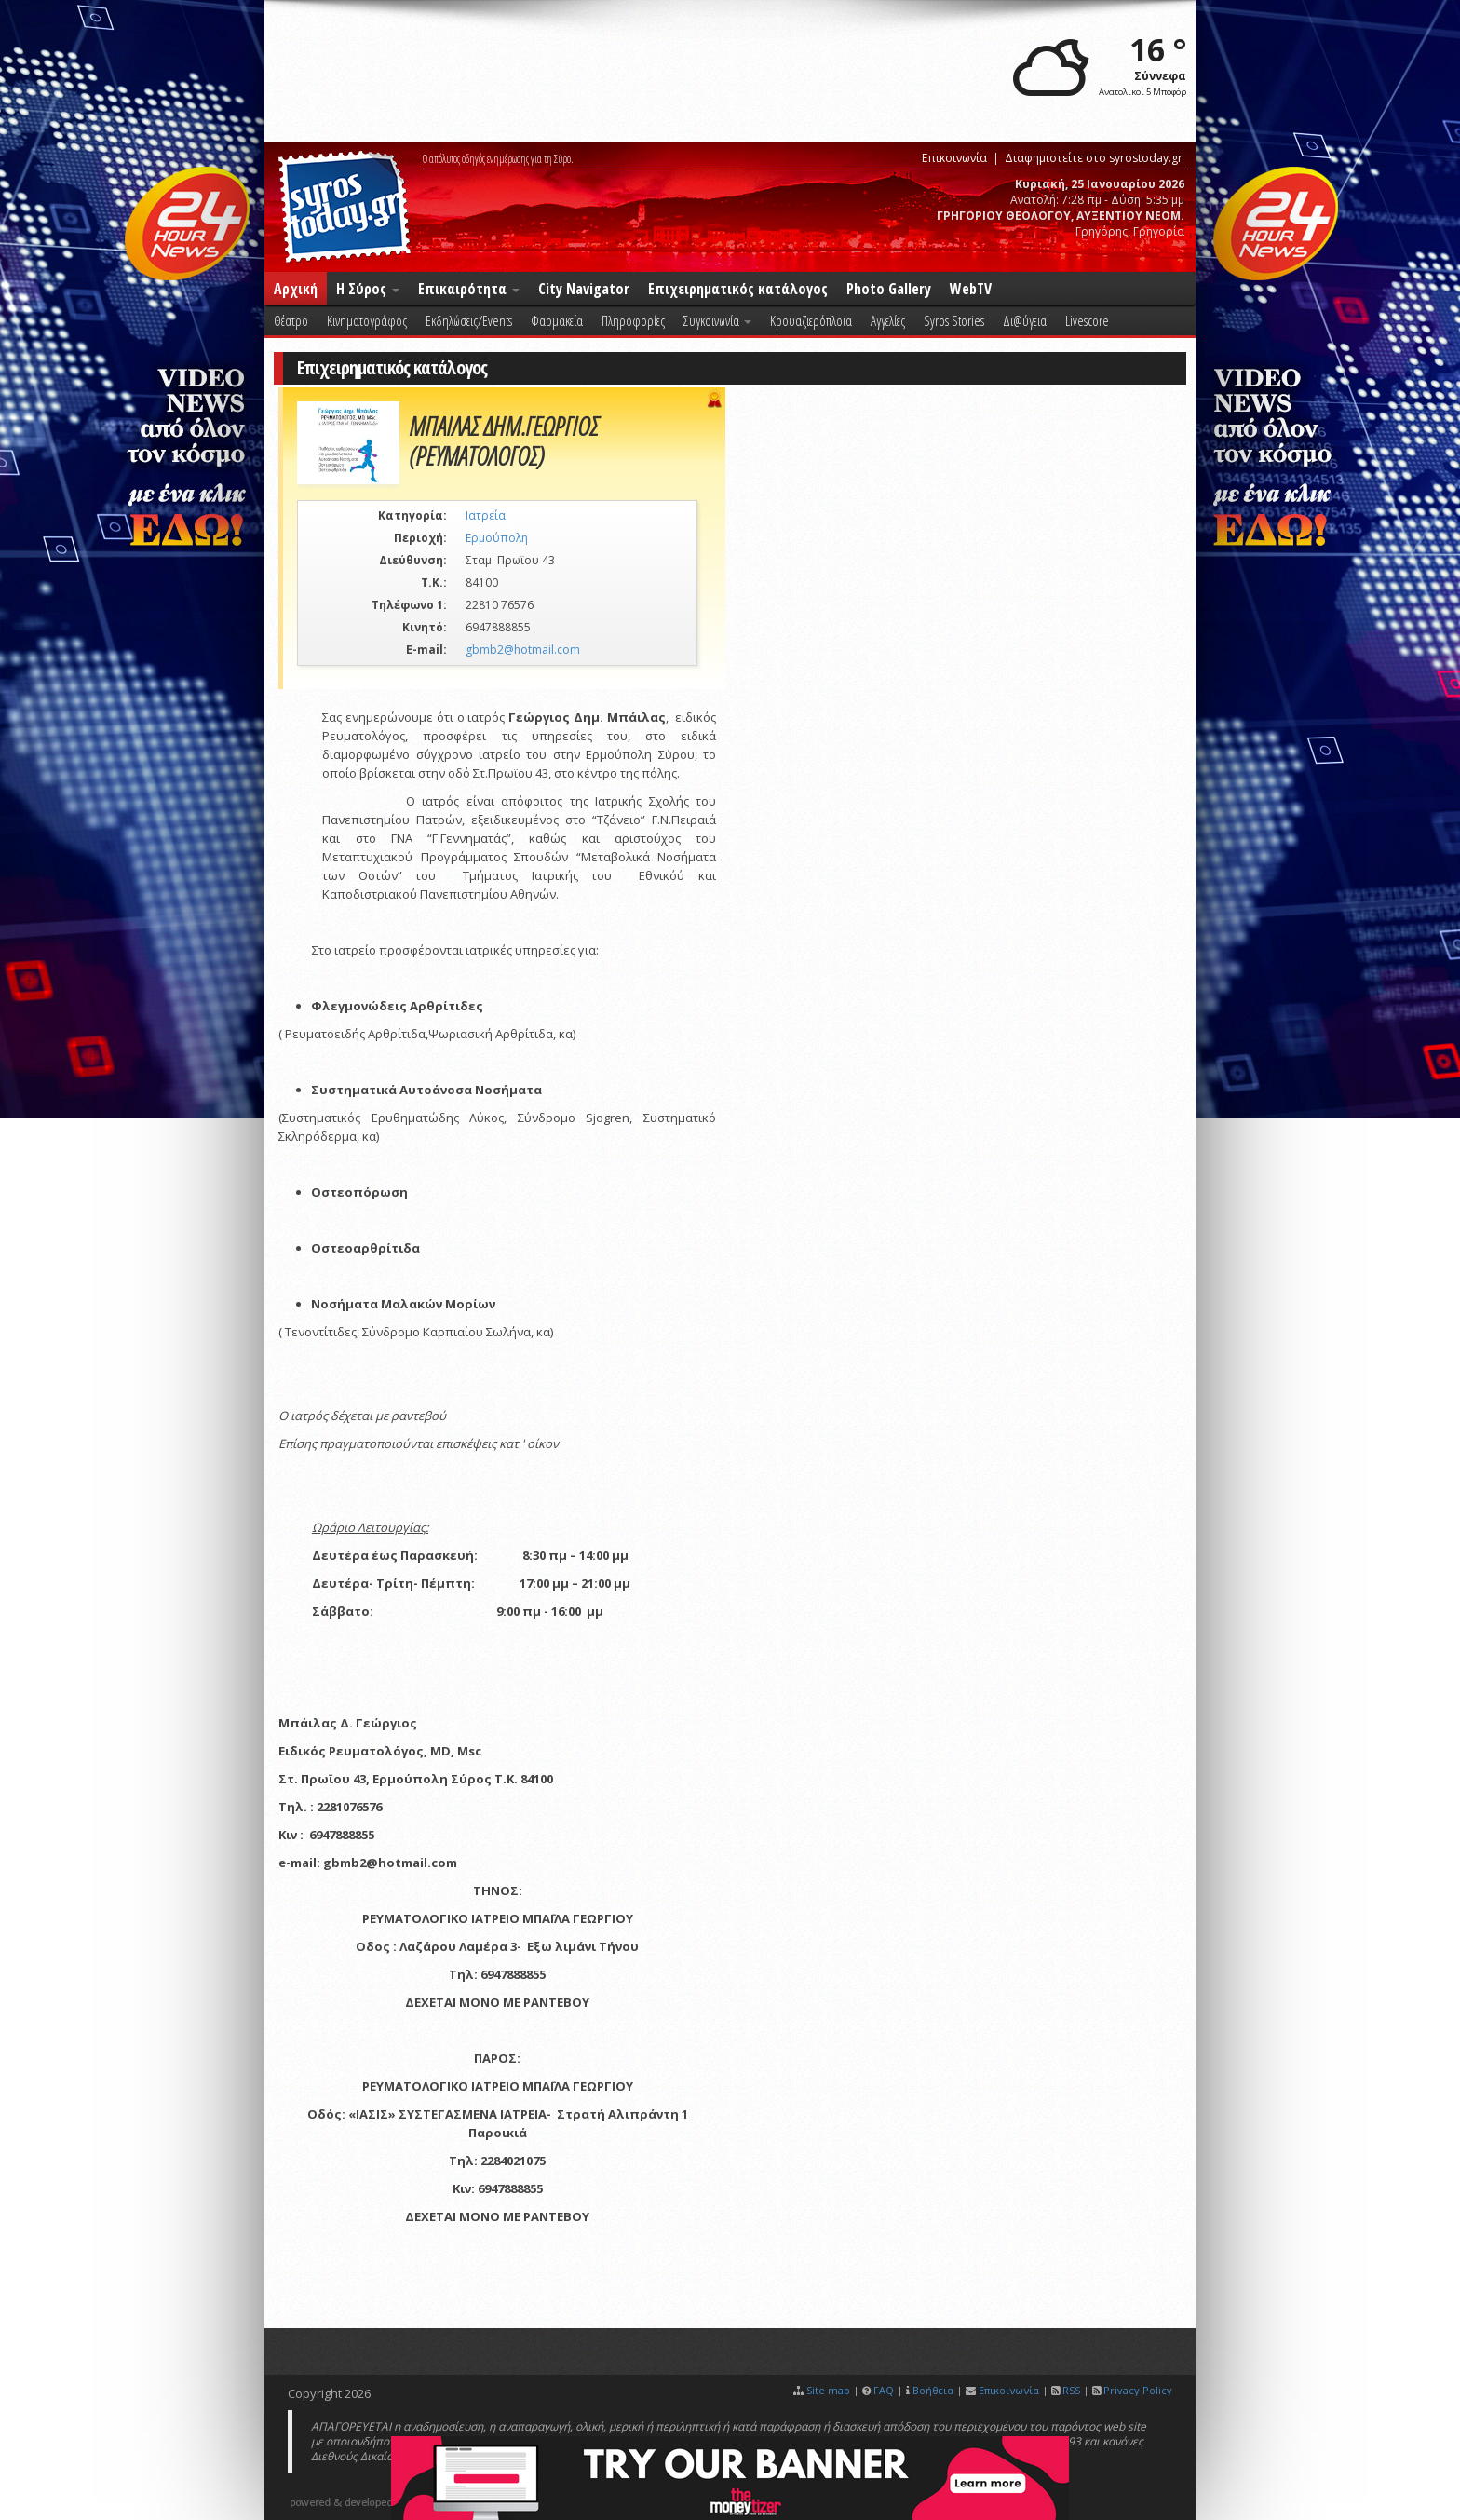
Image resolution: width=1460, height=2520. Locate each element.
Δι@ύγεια (1025, 320)
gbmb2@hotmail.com (523, 649)
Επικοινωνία (954, 158)
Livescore (1087, 320)
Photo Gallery (888, 288)
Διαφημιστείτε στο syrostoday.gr (1094, 158)
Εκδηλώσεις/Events (469, 320)
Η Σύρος (367, 288)
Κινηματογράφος (367, 320)
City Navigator (583, 288)
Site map (828, 2390)
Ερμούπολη (497, 538)
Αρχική (296, 288)
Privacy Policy (1137, 2390)
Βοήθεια (932, 2390)
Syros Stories (954, 320)
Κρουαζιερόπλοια (811, 320)
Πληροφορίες (633, 320)
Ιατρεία (486, 515)
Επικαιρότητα (469, 288)
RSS (1071, 2390)
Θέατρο (291, 320)
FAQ (883, 2390)
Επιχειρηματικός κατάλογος (738, 288)
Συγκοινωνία (717, 320)
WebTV (971, 288)
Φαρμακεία (557, 320)
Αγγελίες (888, 320)
